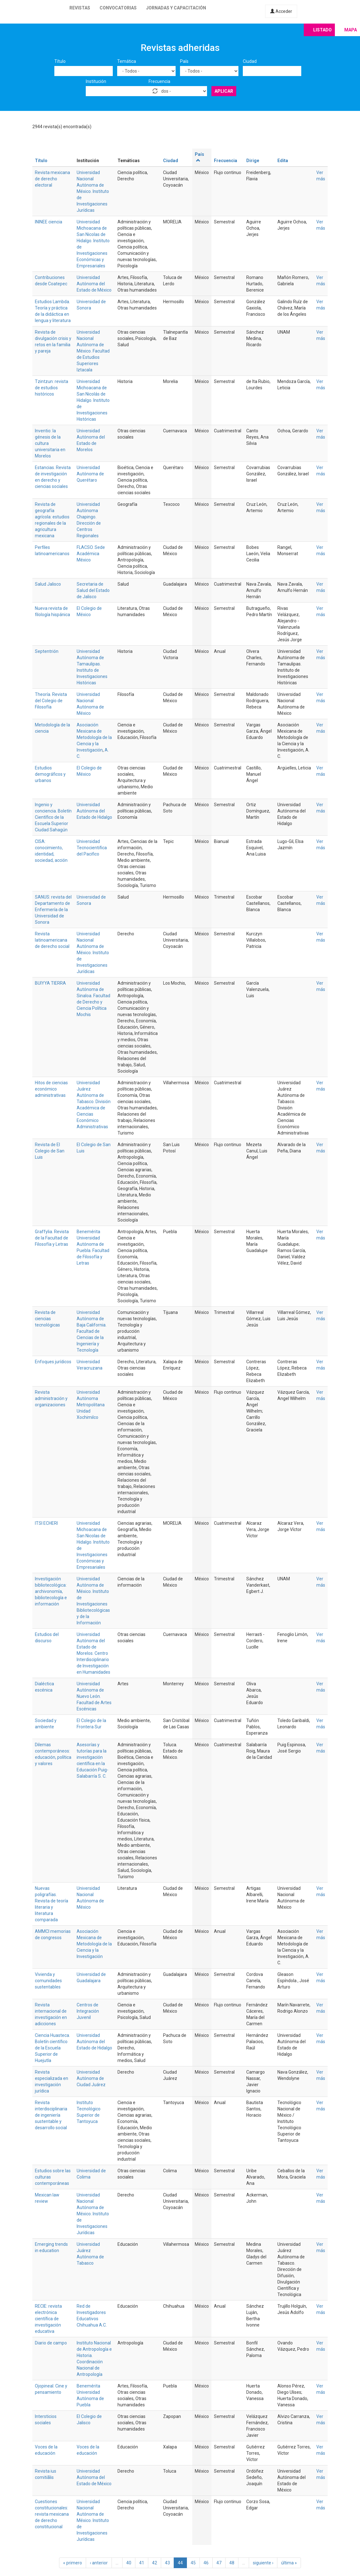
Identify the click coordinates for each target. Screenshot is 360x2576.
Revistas (79, 7)
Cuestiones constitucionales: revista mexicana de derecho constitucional (52, 2514)
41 (141, 2562)
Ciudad (250, 61)
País (184, 61)
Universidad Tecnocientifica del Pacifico (92, 847)
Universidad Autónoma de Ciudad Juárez (91, 2078)
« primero (72, 2562)
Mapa (350, 29)
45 (193, 2562)
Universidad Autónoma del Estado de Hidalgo (94, 811)
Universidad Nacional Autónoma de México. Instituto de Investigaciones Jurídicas (93, 191)
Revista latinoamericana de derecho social (52, 940)
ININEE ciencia (48, 221)
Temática (126, 61)
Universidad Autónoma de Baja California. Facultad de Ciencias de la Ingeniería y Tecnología (91, 1331)
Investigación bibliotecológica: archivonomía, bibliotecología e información (51, 1591)
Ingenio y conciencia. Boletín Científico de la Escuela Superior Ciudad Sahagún (53, 817)
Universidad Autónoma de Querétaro (90, 474)
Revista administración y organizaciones (51, 1398)
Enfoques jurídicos (53, 1361)
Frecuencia (159, 81)
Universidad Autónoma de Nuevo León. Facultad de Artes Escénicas (94, 1696)
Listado (322, 29)
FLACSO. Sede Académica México (91, 553)
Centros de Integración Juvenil (88, 2011)
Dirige (252, 160)
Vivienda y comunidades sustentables (48, 1980)
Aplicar (224, 91)
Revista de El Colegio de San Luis (49, 1151)
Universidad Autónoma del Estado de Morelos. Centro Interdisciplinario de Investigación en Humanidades (93, 1653)
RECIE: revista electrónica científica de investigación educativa (48, 2319)
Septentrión (46, 651)
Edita (282, 160)
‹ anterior (99, 2562)
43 (167, 2562)
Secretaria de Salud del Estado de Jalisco (93, 590)
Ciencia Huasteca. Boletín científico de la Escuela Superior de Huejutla (52, 2048)
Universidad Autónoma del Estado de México (94, 284)
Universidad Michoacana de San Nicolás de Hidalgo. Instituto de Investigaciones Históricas (93, 400)
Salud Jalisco (48, 584)
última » (289, 2562)
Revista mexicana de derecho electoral (52, 179)
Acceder (281, 11)
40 (128, 2562)
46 (206, 2562)
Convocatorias (118, 7)
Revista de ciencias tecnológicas (47, 1318)
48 (231, 2562)
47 (218, 2562)
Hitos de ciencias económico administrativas (51, 1089)
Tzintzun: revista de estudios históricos (51, 388)
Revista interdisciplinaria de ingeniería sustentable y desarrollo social (51, 2115)
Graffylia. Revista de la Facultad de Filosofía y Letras (52, 1238)
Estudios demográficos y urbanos (50, 774)
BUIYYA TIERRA (50, 983)
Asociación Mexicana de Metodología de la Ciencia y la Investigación (94, 737)
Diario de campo (51, 2342)
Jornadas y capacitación (176, 7)
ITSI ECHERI (46, 1523)
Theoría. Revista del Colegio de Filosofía (51, 700)
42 (154, 2562)
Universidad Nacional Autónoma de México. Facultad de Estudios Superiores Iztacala (93, 351)
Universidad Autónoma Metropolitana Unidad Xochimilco (91, 1405)
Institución (96, 81)
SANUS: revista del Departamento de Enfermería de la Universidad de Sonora (53, 909)
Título (60, 61)
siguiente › (263, 2562)
